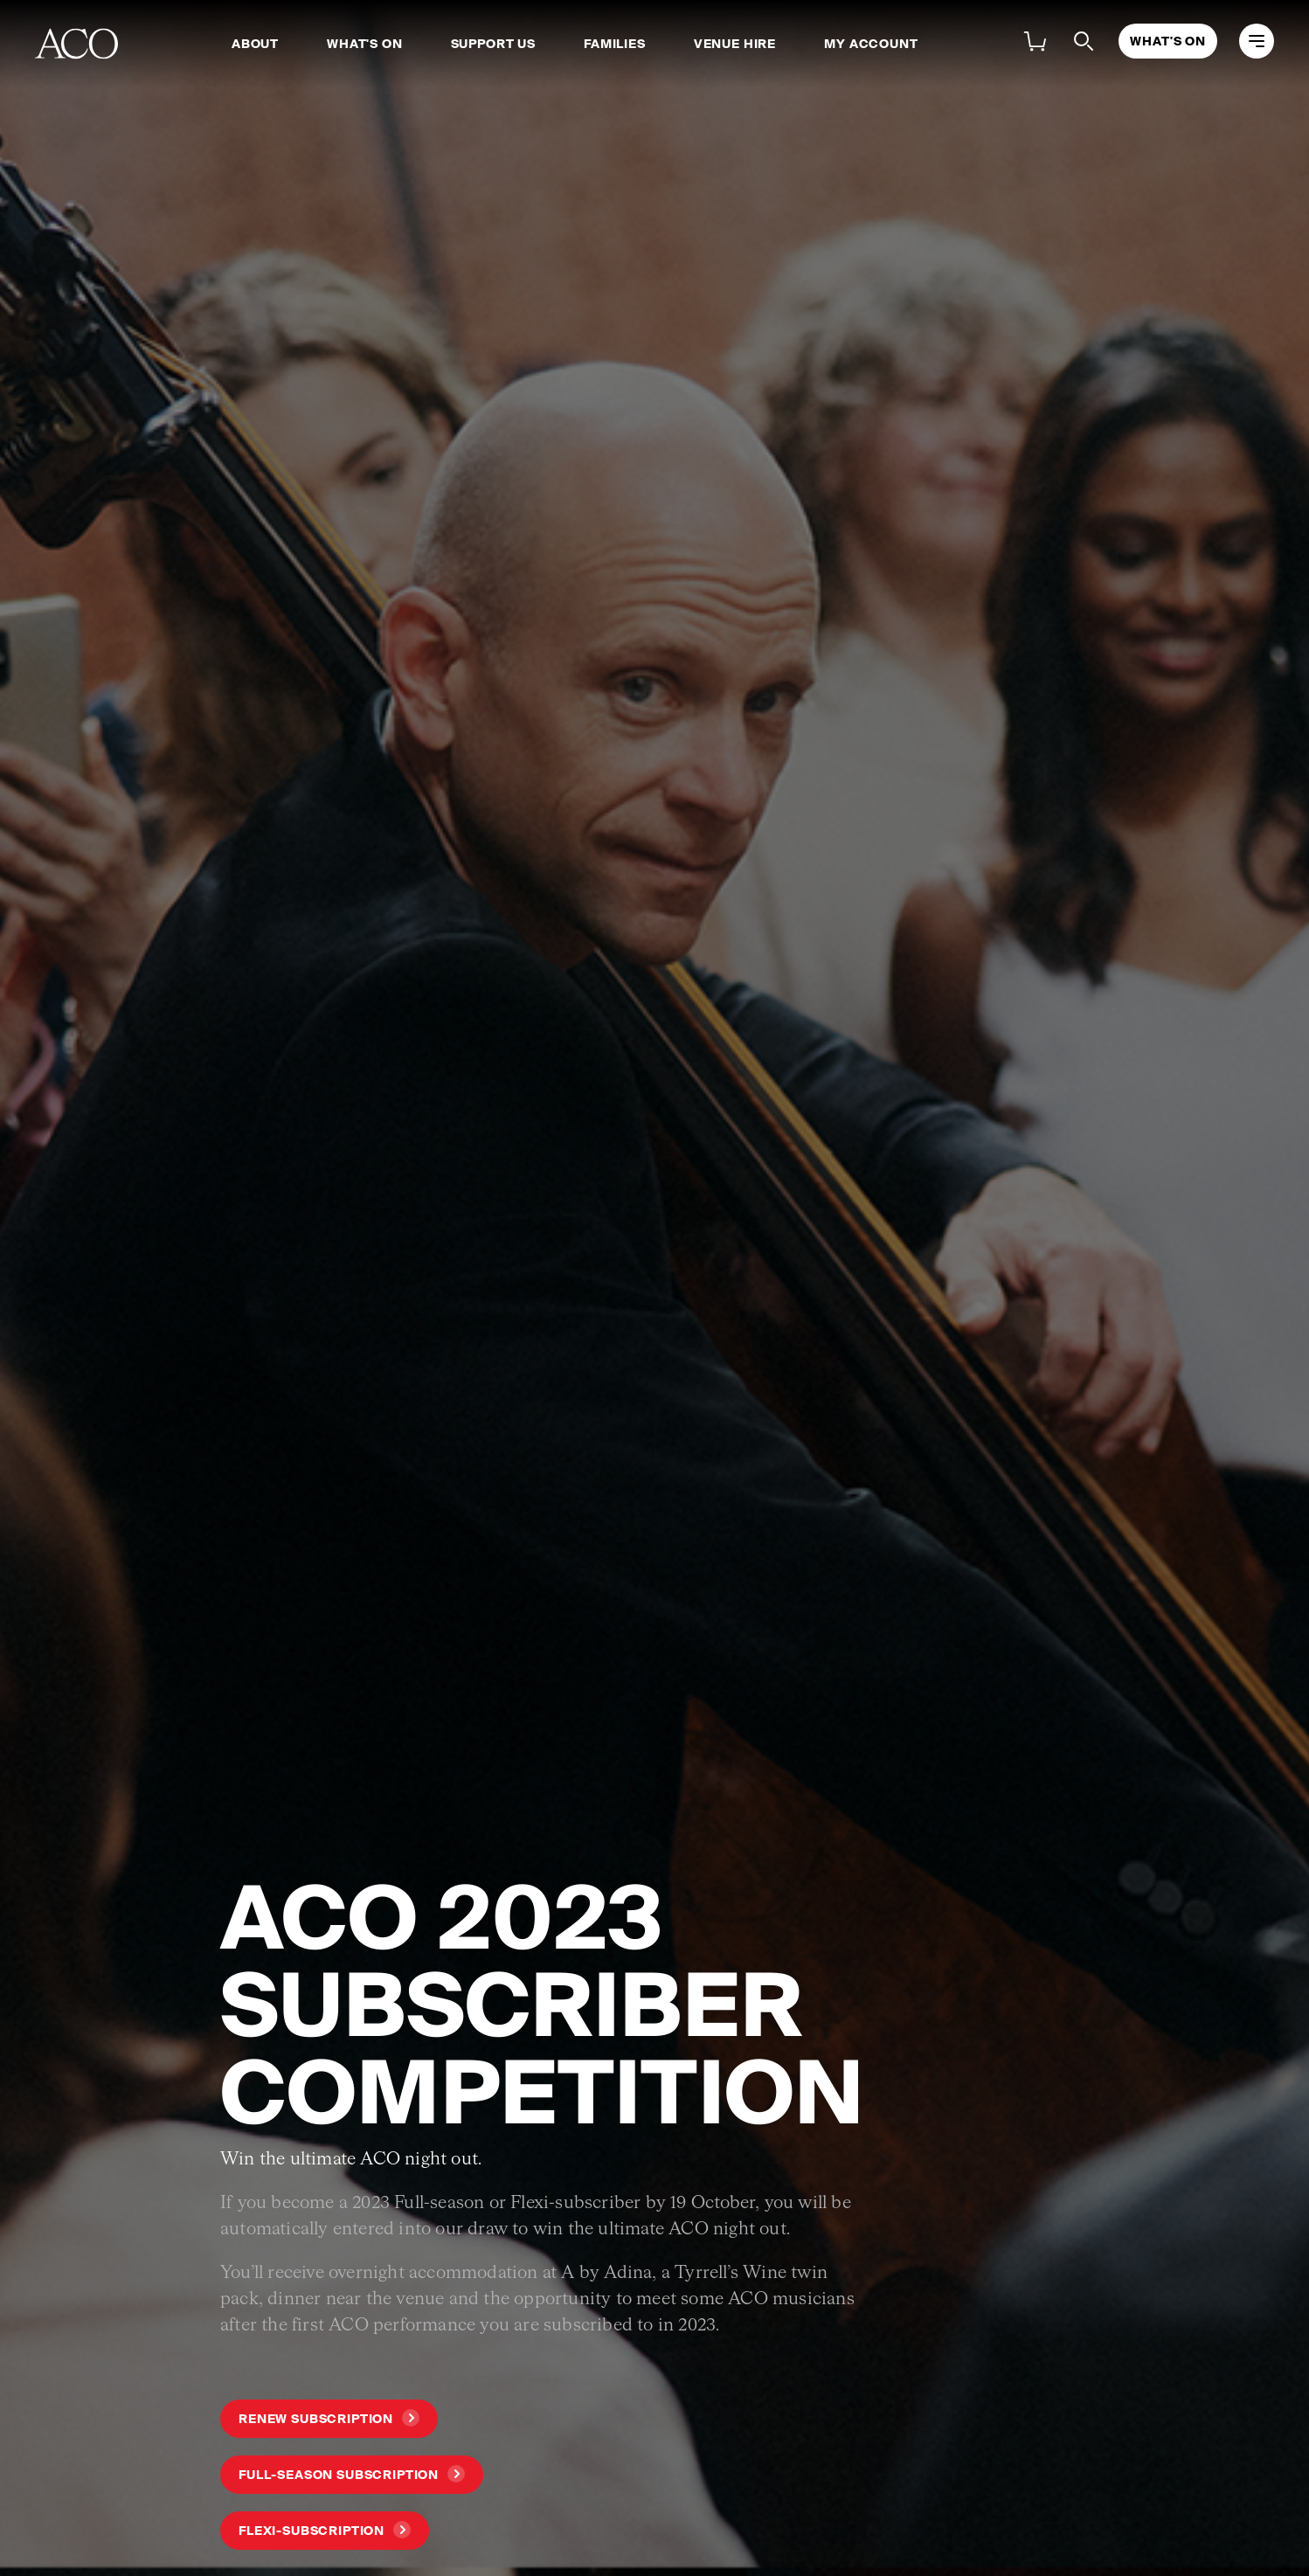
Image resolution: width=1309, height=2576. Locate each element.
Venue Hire (735, 44)
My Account (871, 44)
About (255, 44)
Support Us (493, 44)
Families (615, 44)
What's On (365, 44)
